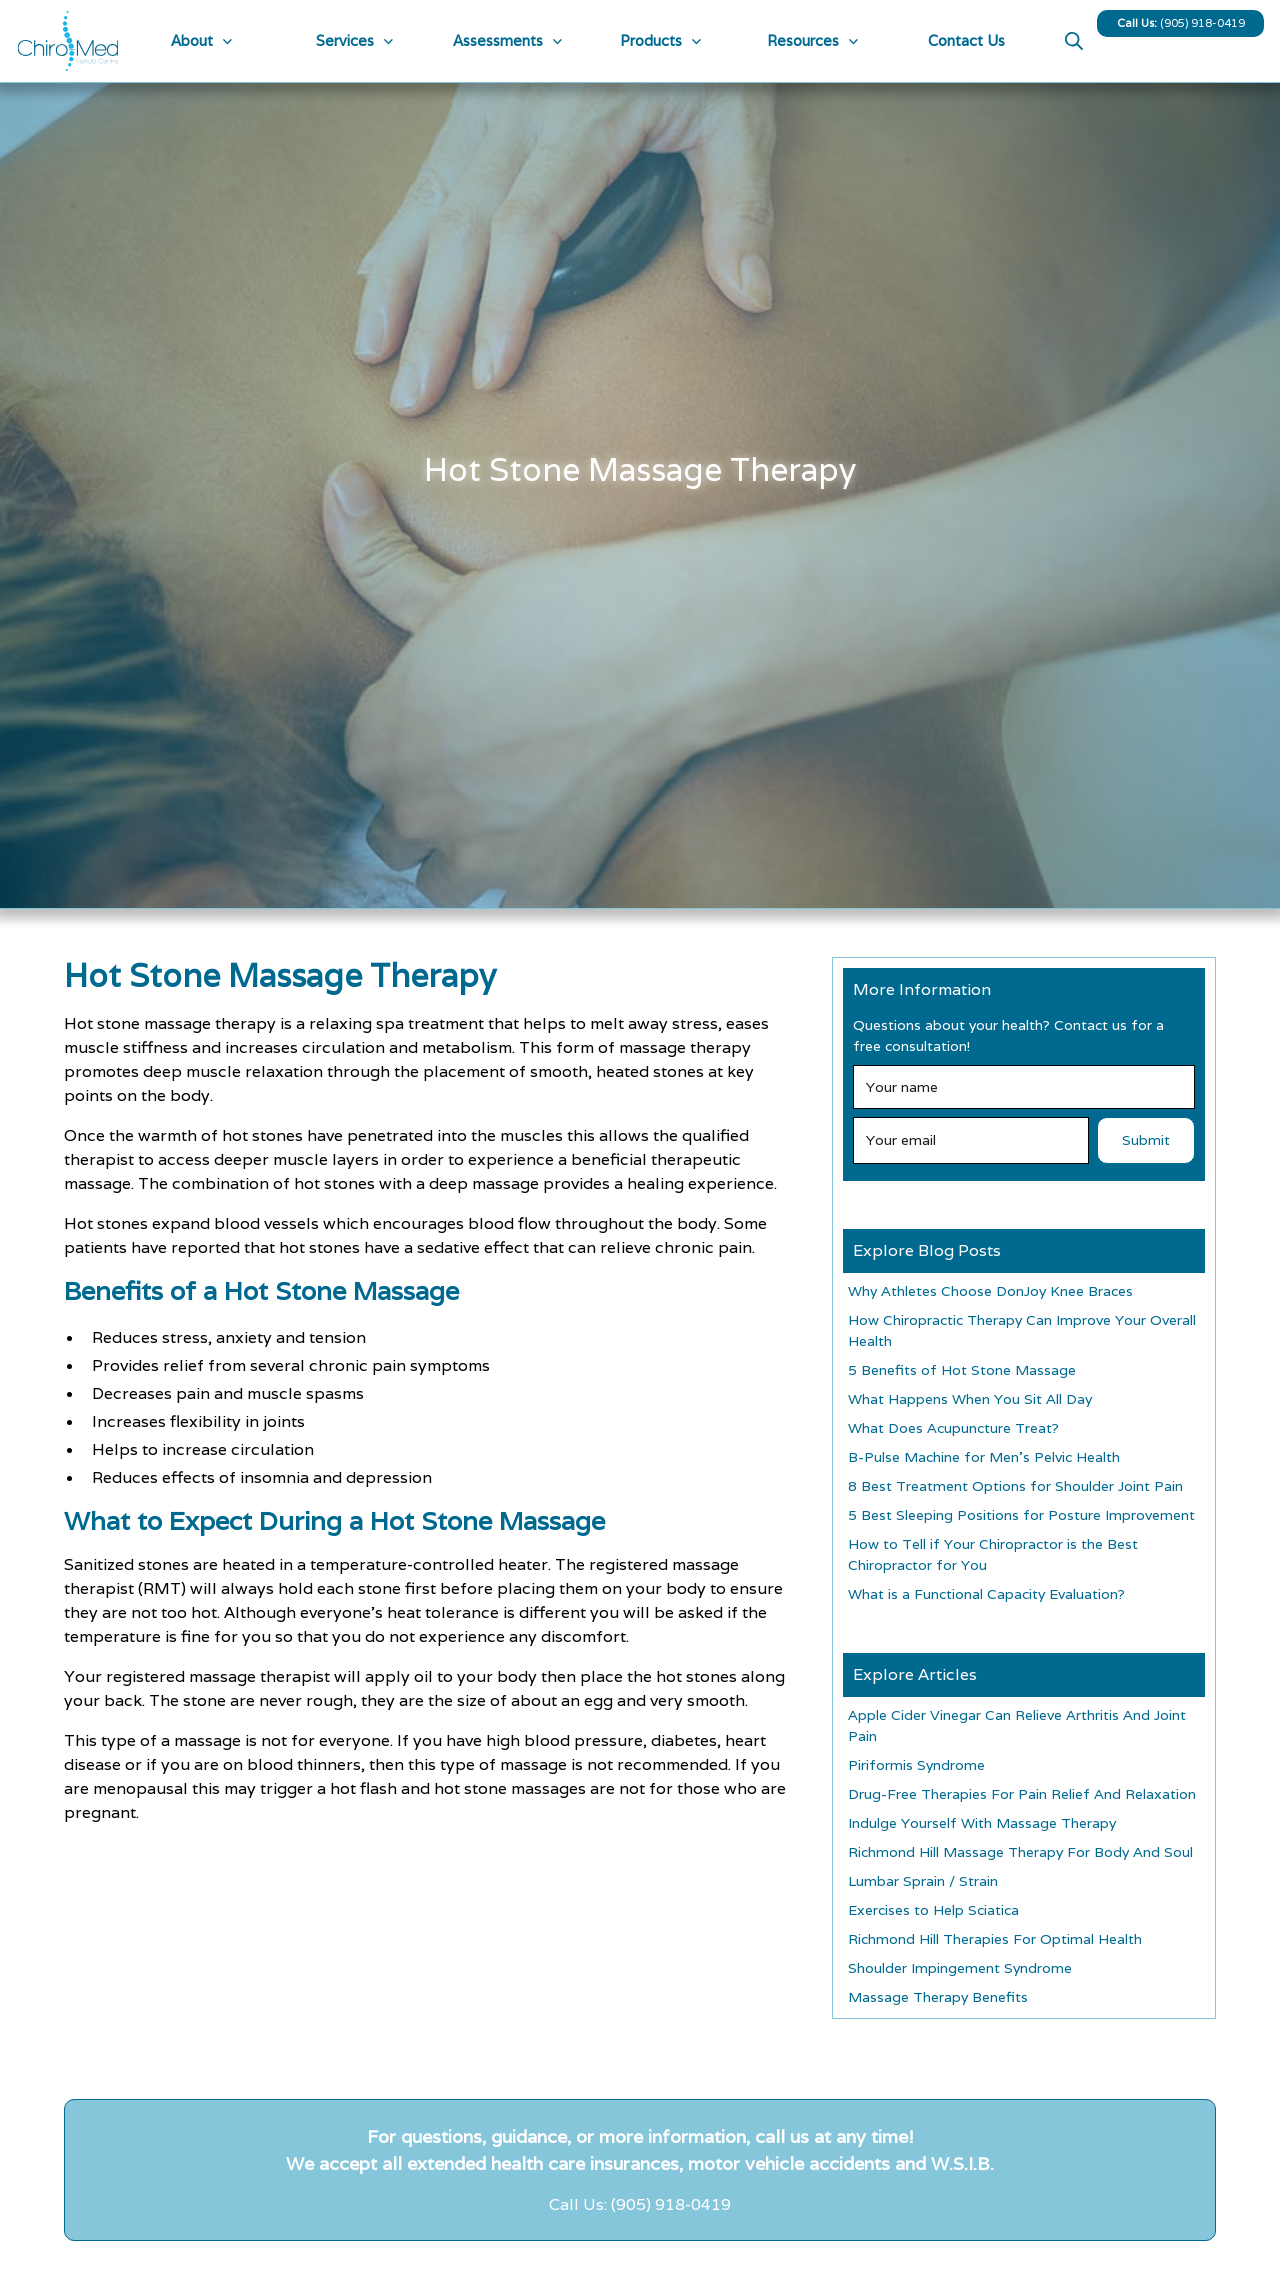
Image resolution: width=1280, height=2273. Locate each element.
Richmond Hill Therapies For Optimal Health (995, 1939)
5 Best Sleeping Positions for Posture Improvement (1021, 1515)
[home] (63, 41)
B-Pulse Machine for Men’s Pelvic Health (984, 1457)
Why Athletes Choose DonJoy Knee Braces (990, 1291)
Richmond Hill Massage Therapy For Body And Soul (1020, 1852)
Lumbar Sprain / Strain (923, 1881)
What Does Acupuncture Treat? (953, 1428)
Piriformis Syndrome (916, 1765)
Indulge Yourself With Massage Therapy (982, 1823)
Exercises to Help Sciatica (933, 1910)
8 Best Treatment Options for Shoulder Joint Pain (1015, 1486)
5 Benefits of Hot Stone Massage (962, 1370)
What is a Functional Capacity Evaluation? (986, 1594)
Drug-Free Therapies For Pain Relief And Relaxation (1022, 1794)
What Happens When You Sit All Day (970, 1399)
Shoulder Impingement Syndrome (960, 1968)
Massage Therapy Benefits (938, 1997)
